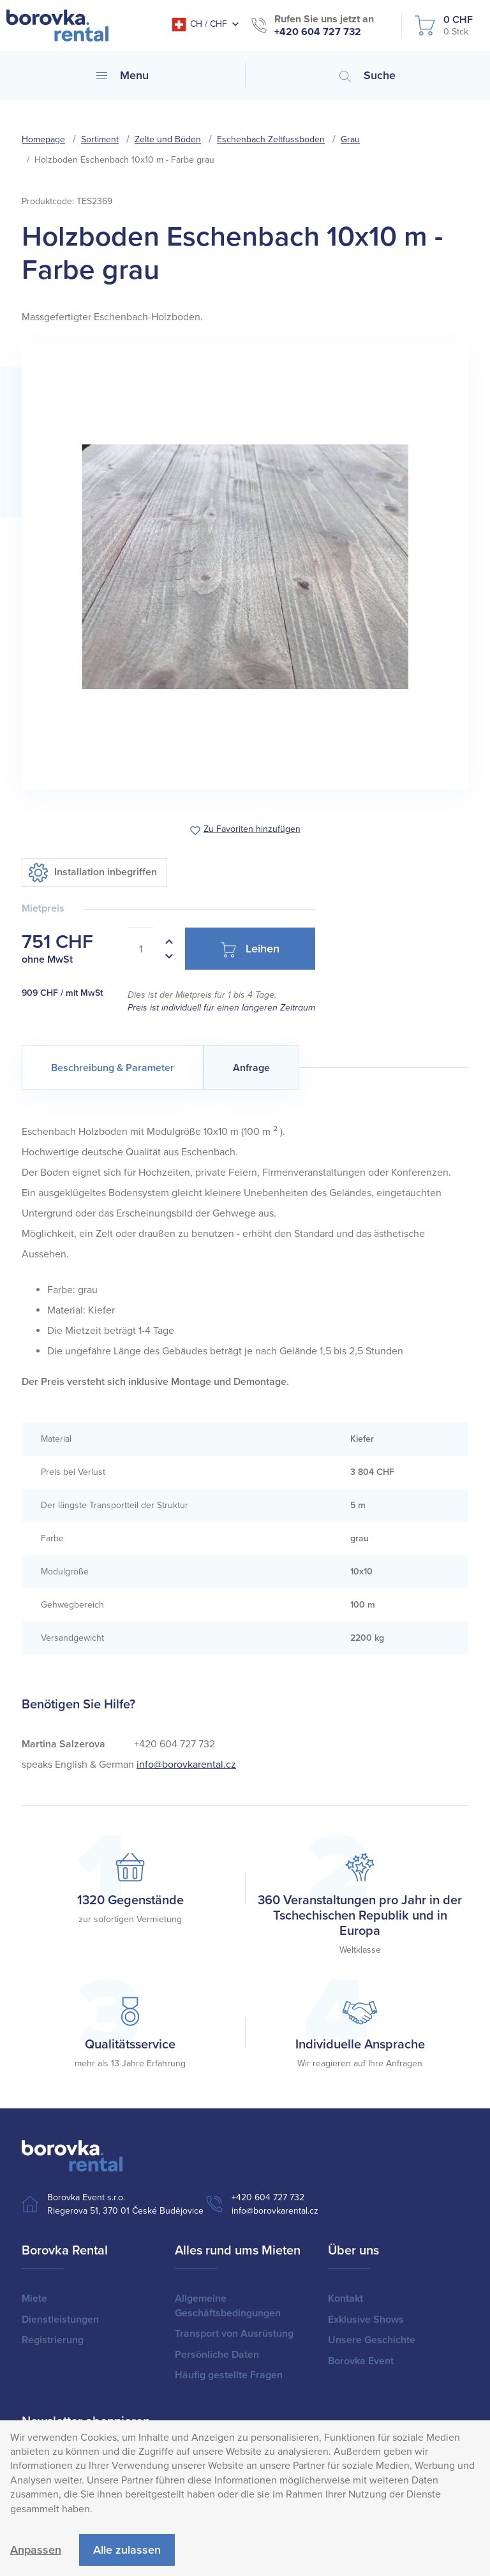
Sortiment (100, 139)
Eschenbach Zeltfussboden (271, 139)
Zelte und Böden (168, 139)
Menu (122, 75)
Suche (367, 75)
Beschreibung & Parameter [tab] (112, 1068)
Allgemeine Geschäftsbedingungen (228, 2305)
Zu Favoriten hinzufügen (252, 829)
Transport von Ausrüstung (234, 2333)
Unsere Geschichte (371, 2340)
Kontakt (345, 2298)
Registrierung (53, 2340)
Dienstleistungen (60, 2319)
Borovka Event (361, 2361)
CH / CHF (199, 24)
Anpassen (35, 2550)
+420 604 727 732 (317, 32)
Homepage (43, 139)
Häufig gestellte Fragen (229, 2375)
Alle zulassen (127, 2550)
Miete (34, 2298)
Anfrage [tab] (251, 1068)
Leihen (250, 950)
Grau (350, 139)
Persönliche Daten (217, 2354)
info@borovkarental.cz (186, 1764)
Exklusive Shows (366, 2319)
